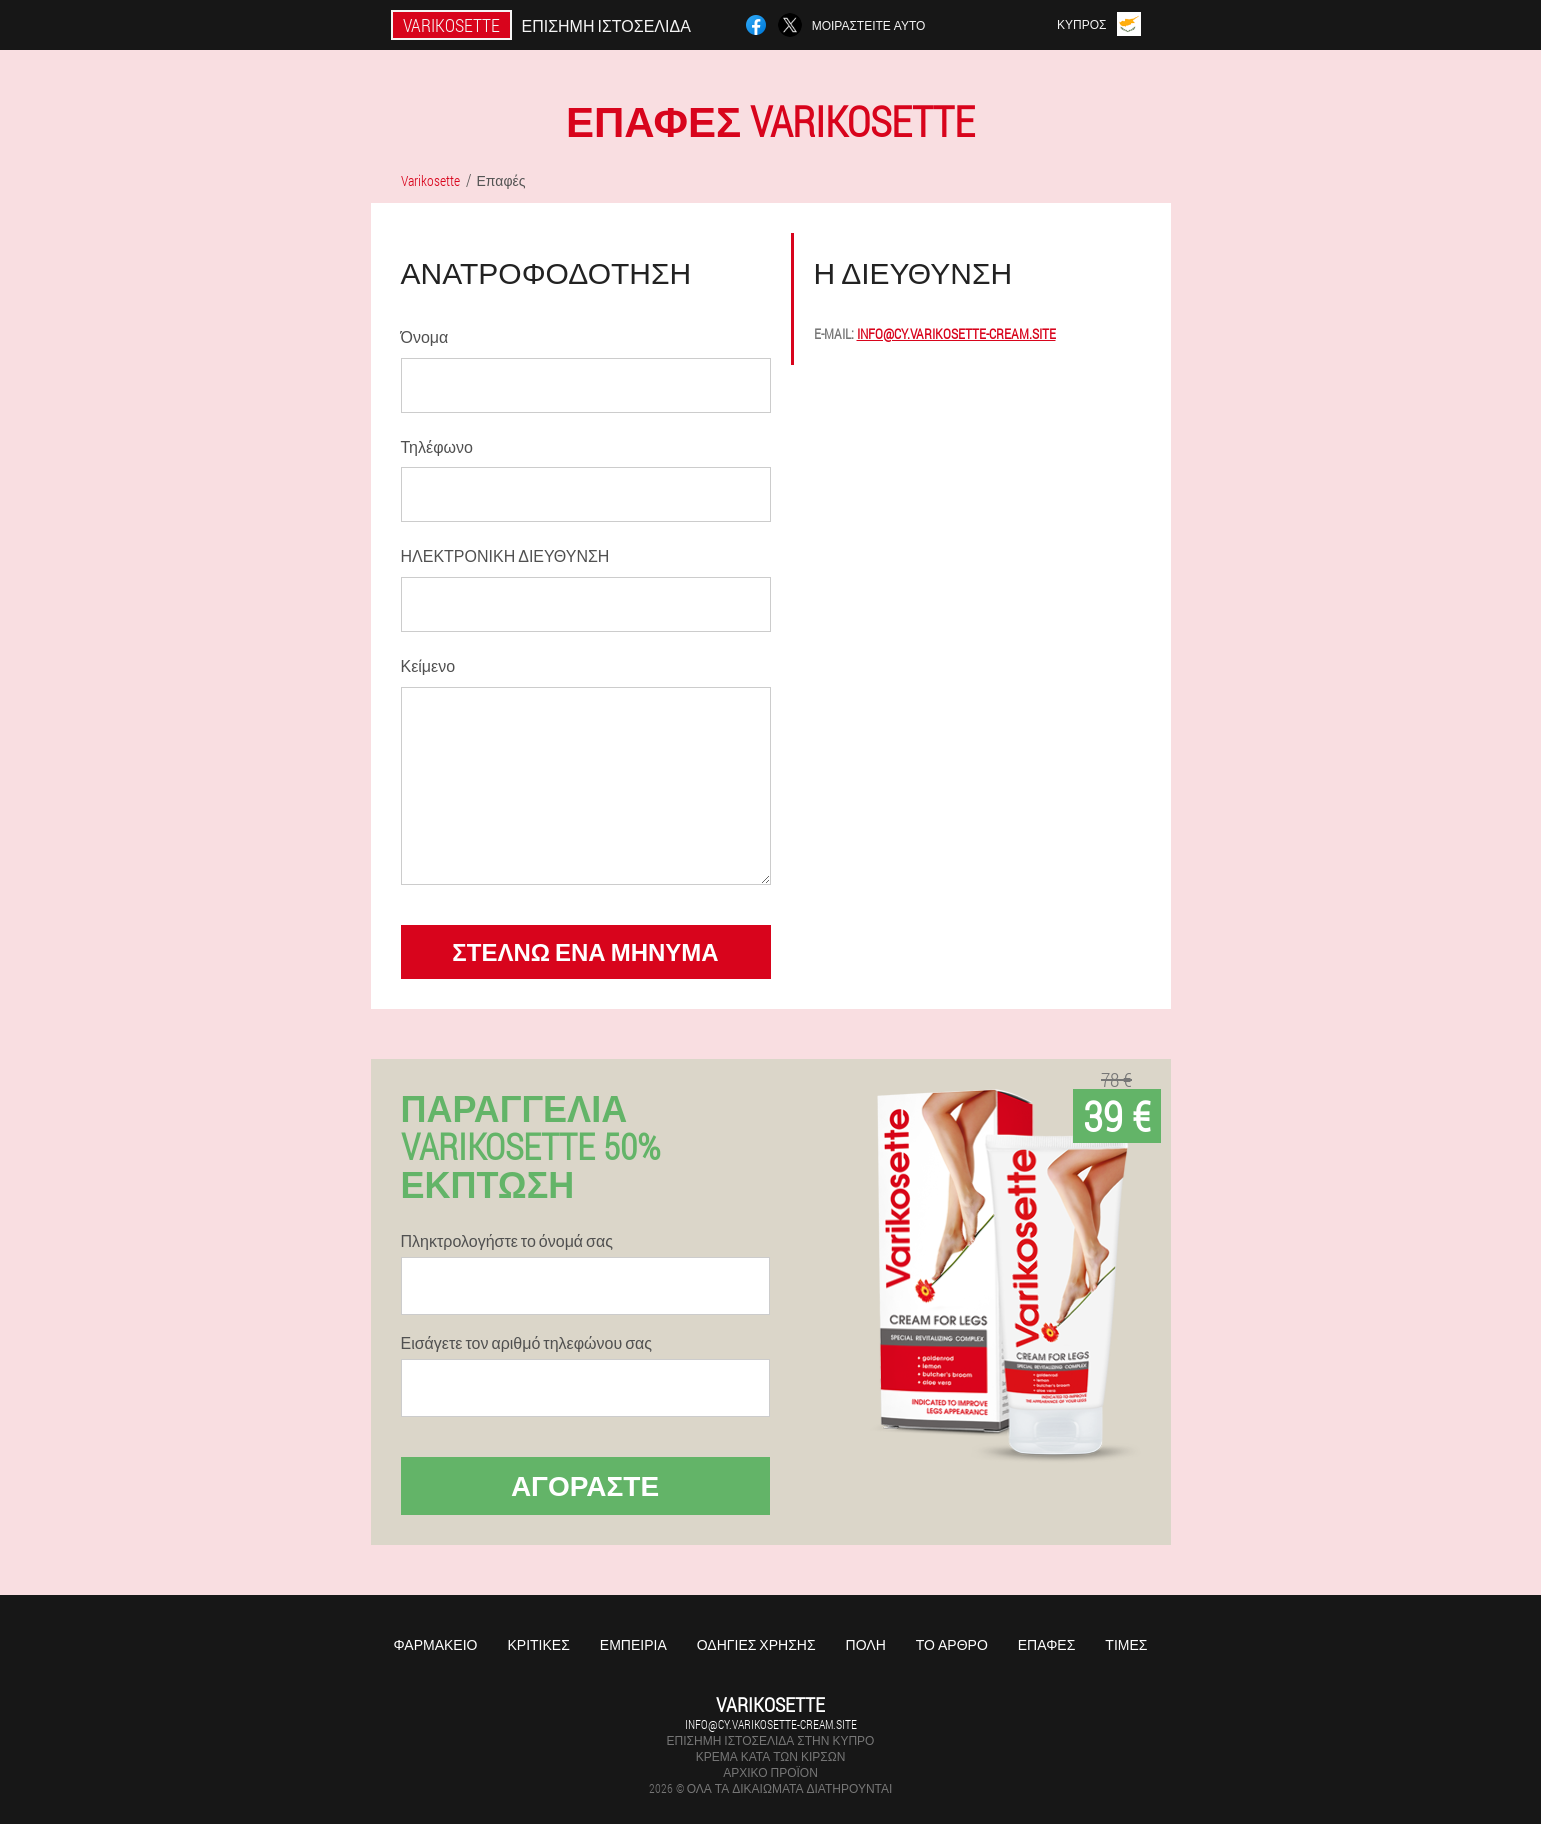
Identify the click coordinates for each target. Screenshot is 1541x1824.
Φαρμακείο (436, 1644)
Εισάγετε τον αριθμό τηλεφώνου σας (527, 1343)
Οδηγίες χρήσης (756, 1644)
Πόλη (866, 1644)
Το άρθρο (952, 1644)
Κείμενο (428, 665)
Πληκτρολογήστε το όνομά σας (507, 1241)
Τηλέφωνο (437, 446)
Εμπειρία (633, 1644)
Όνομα (425, 336)
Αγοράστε (585, 1485)
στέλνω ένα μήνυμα (585, 952)
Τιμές (1126, 1644)
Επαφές (1047, 1644)
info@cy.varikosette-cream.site (956, 333)
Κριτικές (538, 1644)
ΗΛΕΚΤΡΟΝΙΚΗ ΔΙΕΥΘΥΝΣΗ (505, 555)
